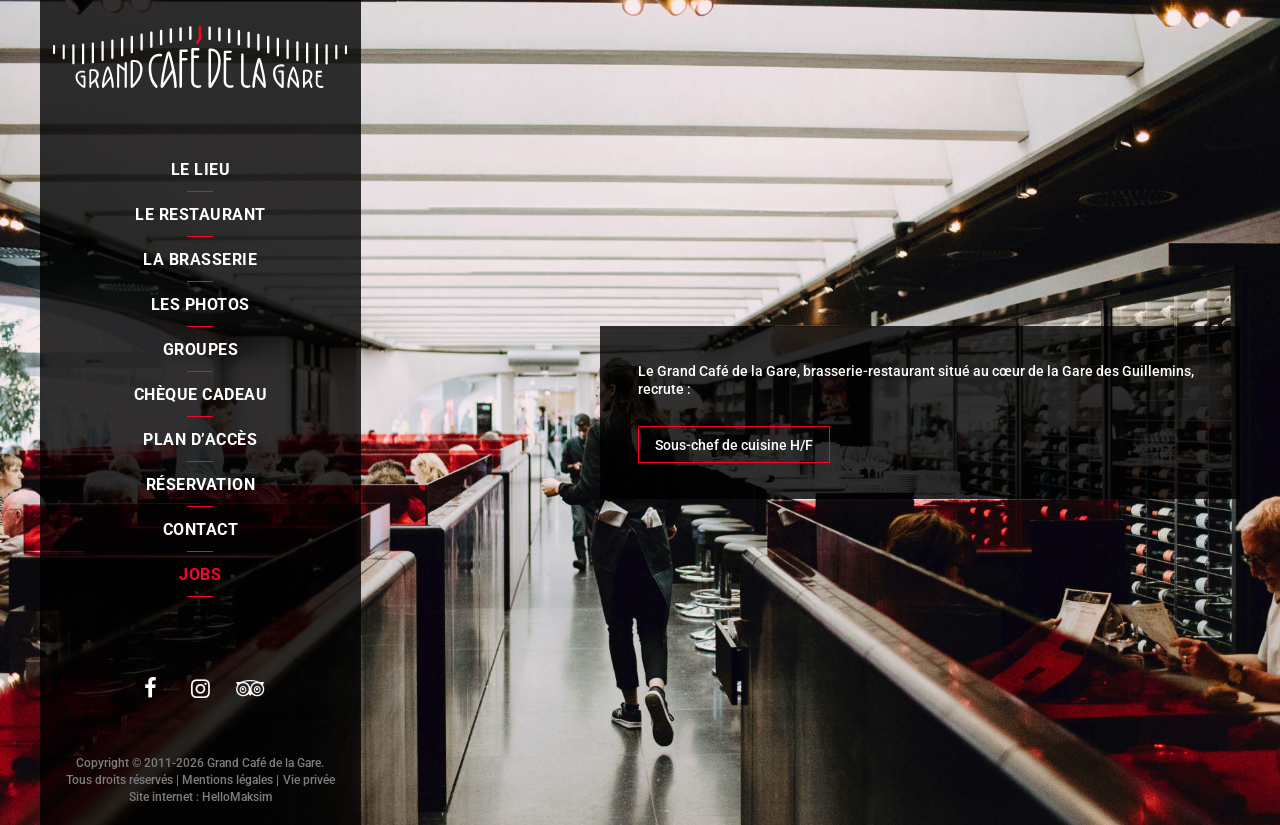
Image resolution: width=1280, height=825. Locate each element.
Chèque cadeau (201, 394)
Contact (201, 529)
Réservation (201, 484)
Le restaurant (200, 214)
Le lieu (201, 169)
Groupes (201, 349)
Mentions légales (227, 780)
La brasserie (200, 259)
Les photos (200, 304)
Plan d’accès (200, 439)
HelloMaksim (237, 797)
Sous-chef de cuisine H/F (734, 445)
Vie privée (309, 780)
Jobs (200, 574)
